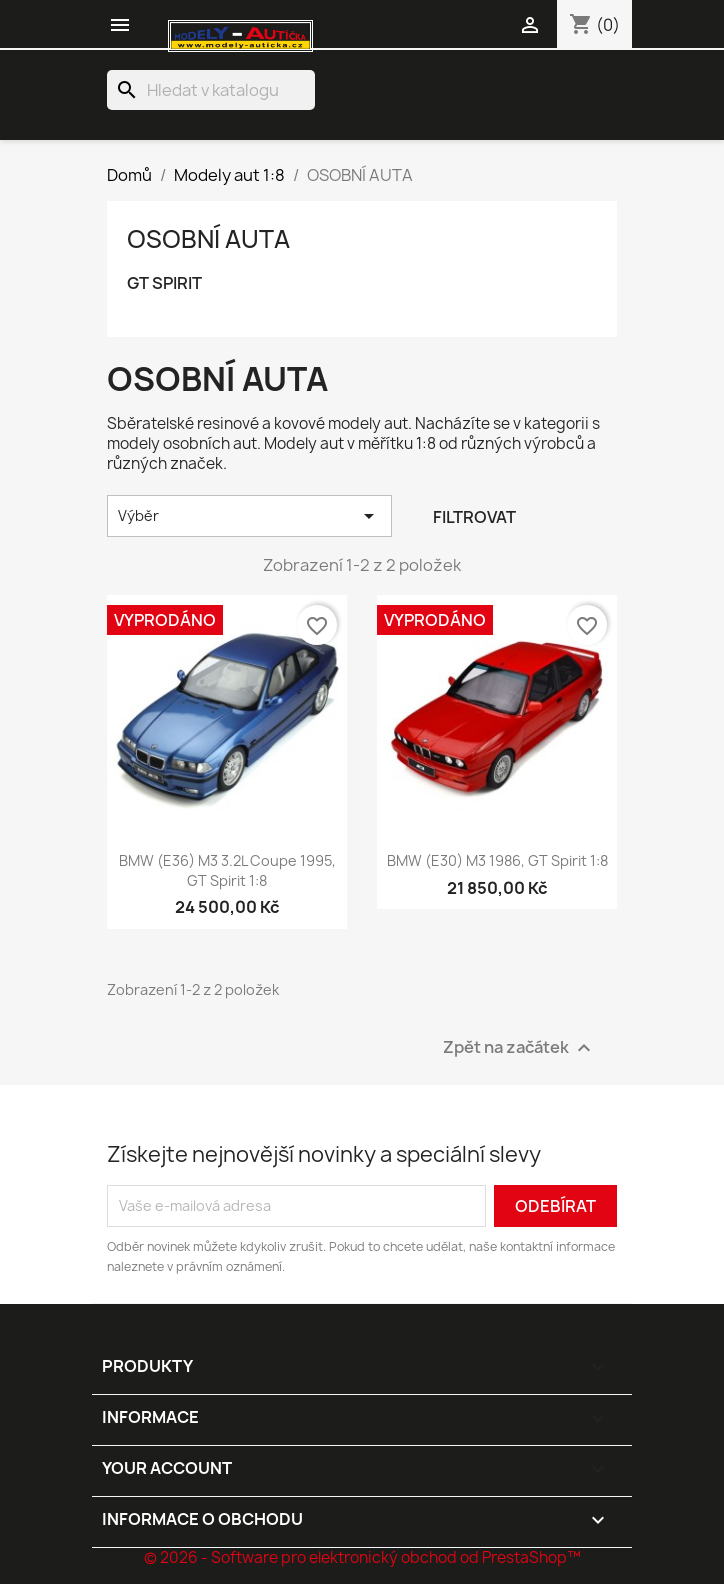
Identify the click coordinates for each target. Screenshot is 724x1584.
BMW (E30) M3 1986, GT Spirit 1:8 (497, 860)
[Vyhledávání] (211, 90)
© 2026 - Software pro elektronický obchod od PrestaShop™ (362, 1557)
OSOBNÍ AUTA (208, 239)
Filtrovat (474, 517)
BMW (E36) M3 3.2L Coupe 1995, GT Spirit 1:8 (227, 870)
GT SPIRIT (164, 283)
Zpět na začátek (519, 1047)
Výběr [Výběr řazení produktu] (249, 516)
